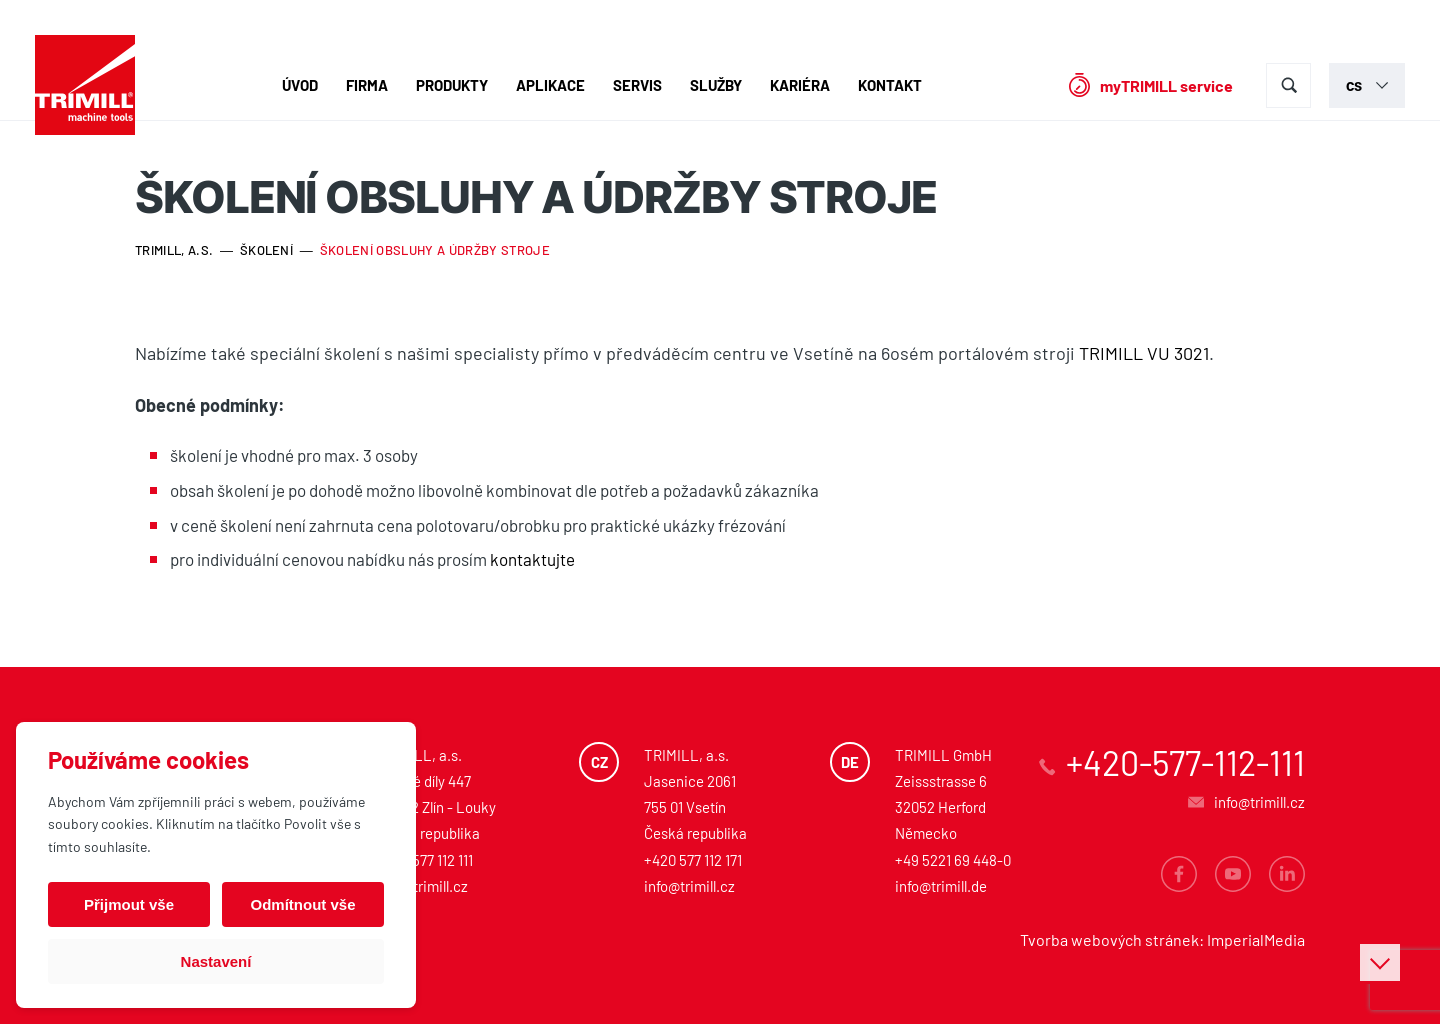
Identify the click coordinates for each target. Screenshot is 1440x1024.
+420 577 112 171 (693, 860)
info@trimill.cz (422, 886)
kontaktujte (532, 559)
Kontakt (890, 85)
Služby (716, 85)
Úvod (300, 85)
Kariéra (800, 85)
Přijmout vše (129, 904)
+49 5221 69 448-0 (953, 860)
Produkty (452, 85)
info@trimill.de (941, 886)
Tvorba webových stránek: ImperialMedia (1162, 939)
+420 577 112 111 (425, 860)
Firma (367, 85)
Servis (637, 85)
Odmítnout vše (302, 904)
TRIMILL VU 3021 (1144, 353)
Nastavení (216, 961)
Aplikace (550, 85)
